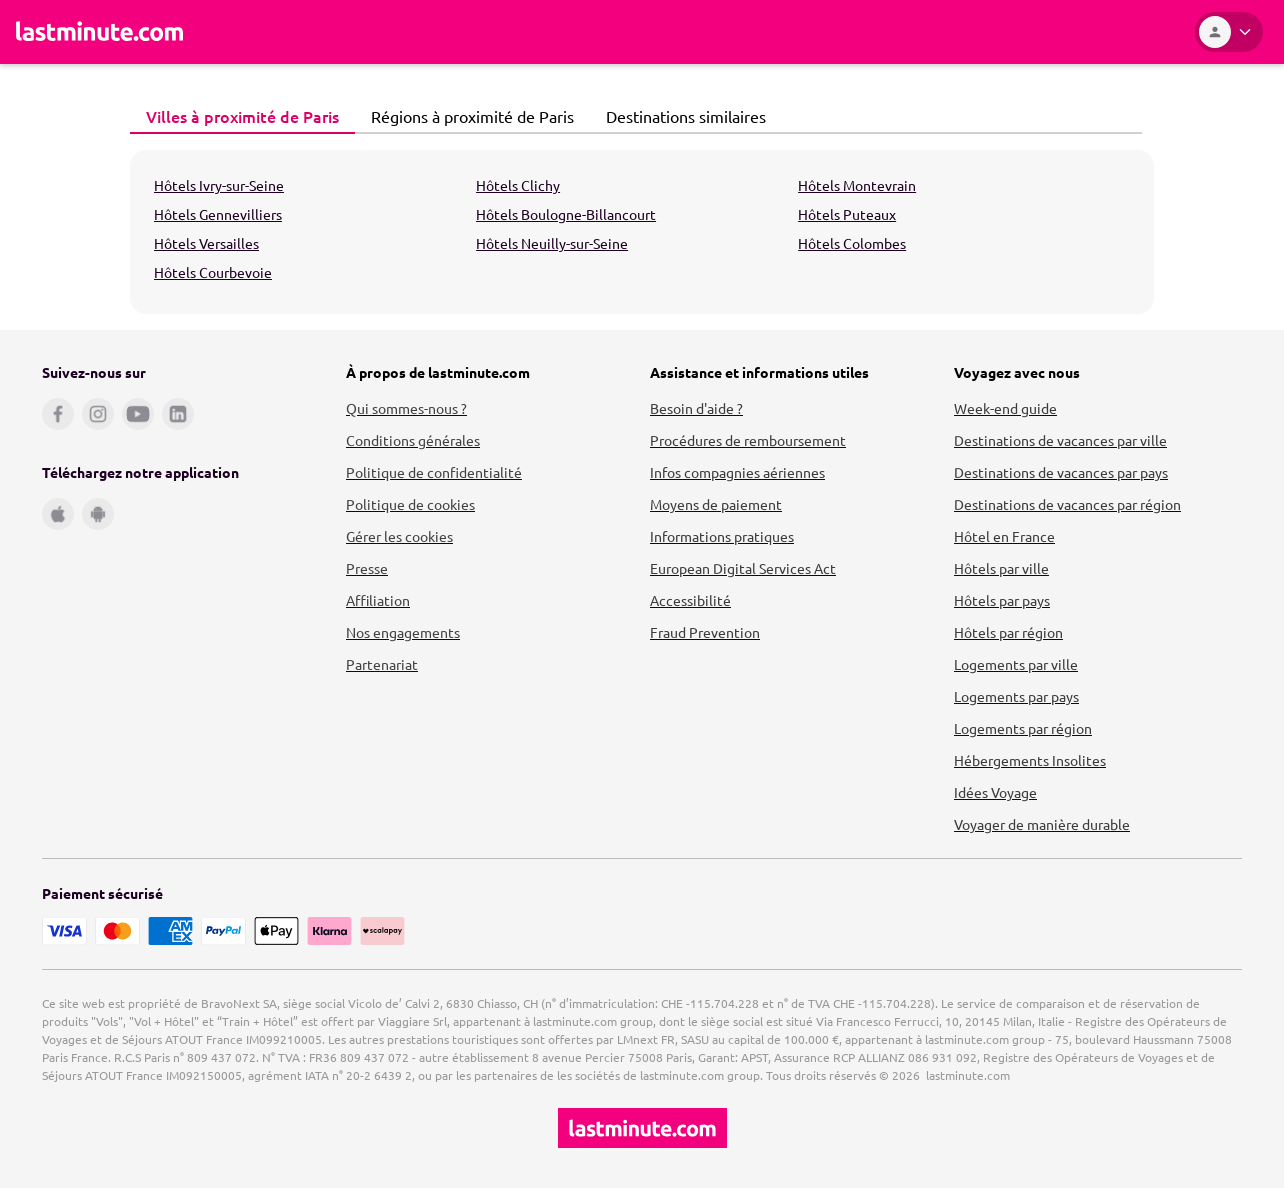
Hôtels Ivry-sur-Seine (219, 185)
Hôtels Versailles (206, 243)
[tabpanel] (642, 232)
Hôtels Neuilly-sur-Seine (552, 243)
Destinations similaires (680, 116)
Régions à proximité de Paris (467, 116)
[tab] (242, 117)
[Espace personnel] (1229, 32)
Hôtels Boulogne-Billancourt (566, 214)
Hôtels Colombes (852, 243)
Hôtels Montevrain (857, 185)
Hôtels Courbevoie (213, 272)
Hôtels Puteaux (847, 214)
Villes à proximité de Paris (237, 116)
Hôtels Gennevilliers (218, 214)
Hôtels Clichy (518, 185)
